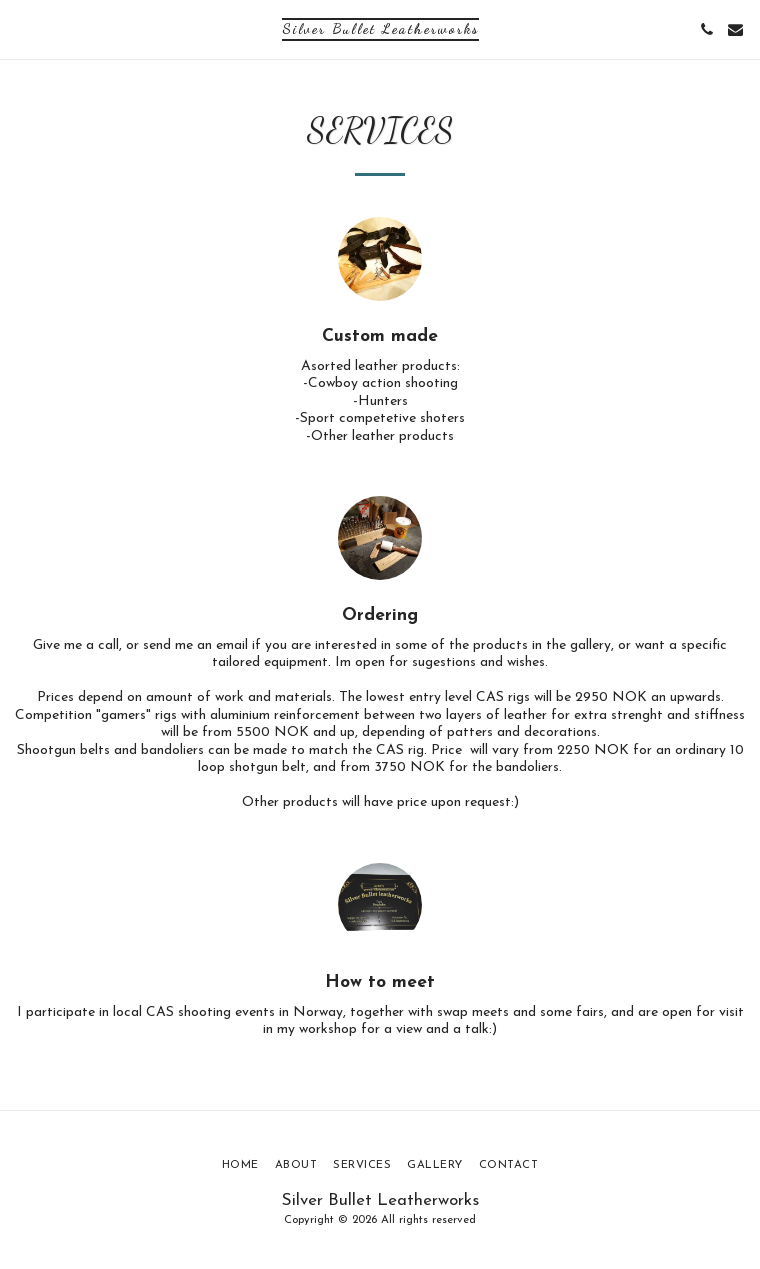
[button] (22, 29)
